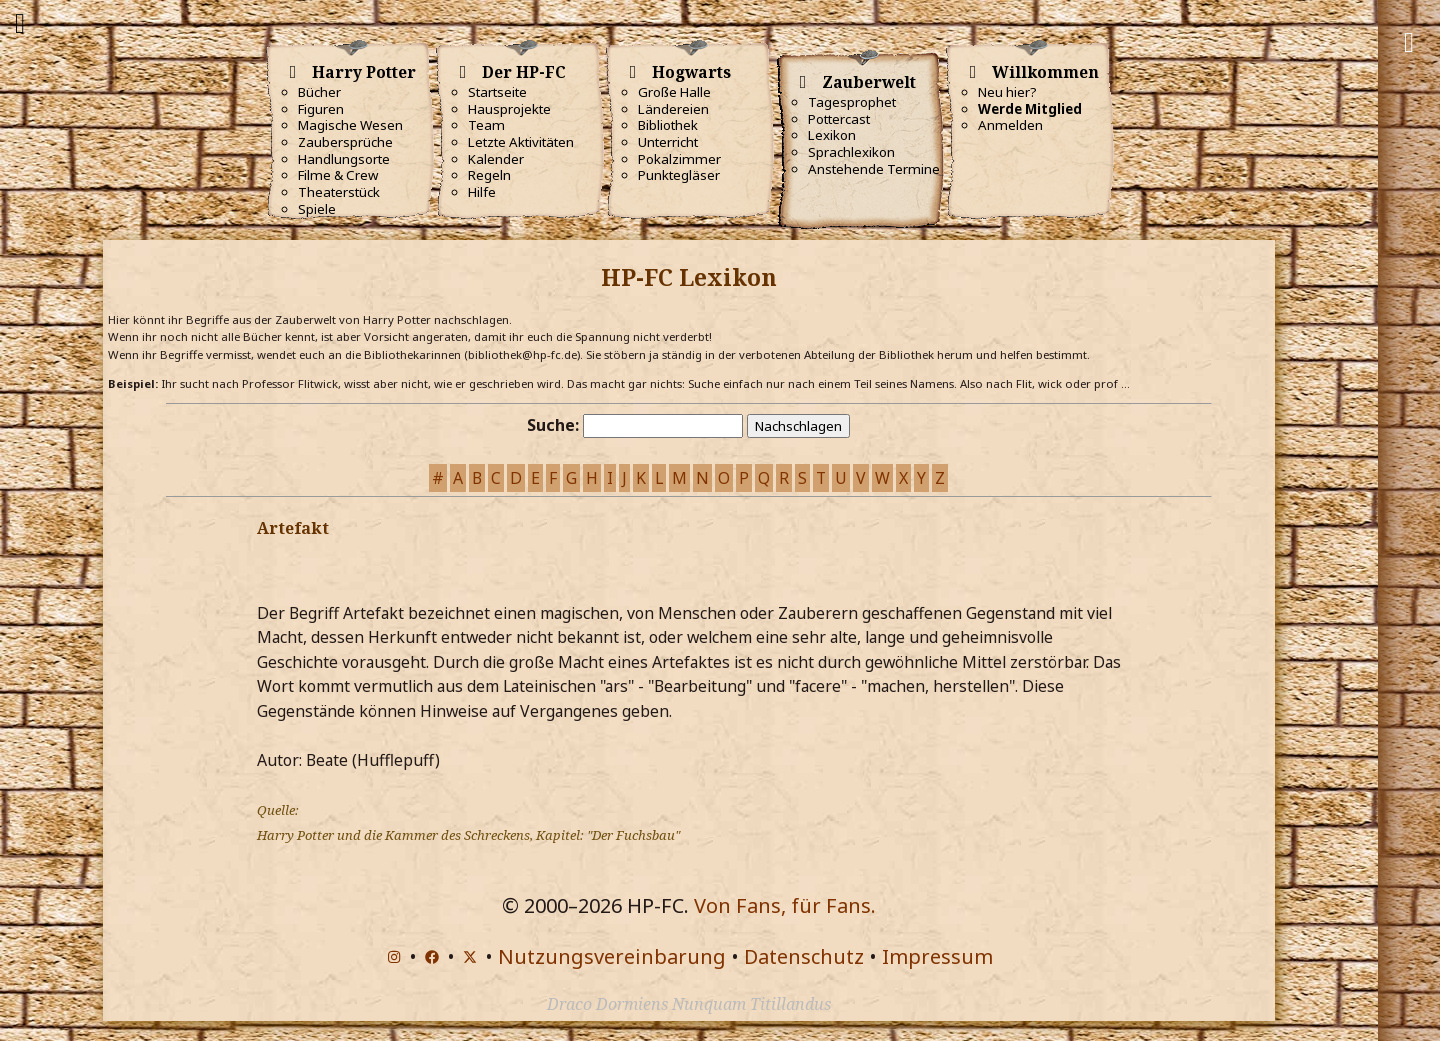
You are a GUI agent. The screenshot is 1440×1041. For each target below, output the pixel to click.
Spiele (317, 209)
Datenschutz (804, 956)
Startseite (497, 92)
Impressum (937, 956)
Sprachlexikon (851, 152)
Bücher (319, 92)
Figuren (321, 109)
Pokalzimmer (679, 159)
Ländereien (673, 109)
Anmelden (1010, 125)
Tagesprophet (852, 102)
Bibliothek (668, 125)
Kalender (496, 159)
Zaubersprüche (345, 142)
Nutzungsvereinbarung (612, 956)
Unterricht (668, 142)
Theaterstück (339, 192)
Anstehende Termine (874, 169)
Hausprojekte (509, 109)
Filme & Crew (338, 175)
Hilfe (482, 192)
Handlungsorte (344, 159)
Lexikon (832, 135)
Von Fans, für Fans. (785, 905)
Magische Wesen (350, 125)
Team (486, 125)
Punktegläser (679, 175)
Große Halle (674, 92)
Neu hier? (1007, 92)
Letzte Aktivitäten (521, 142)
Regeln (489, 175)
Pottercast (839, 119)
